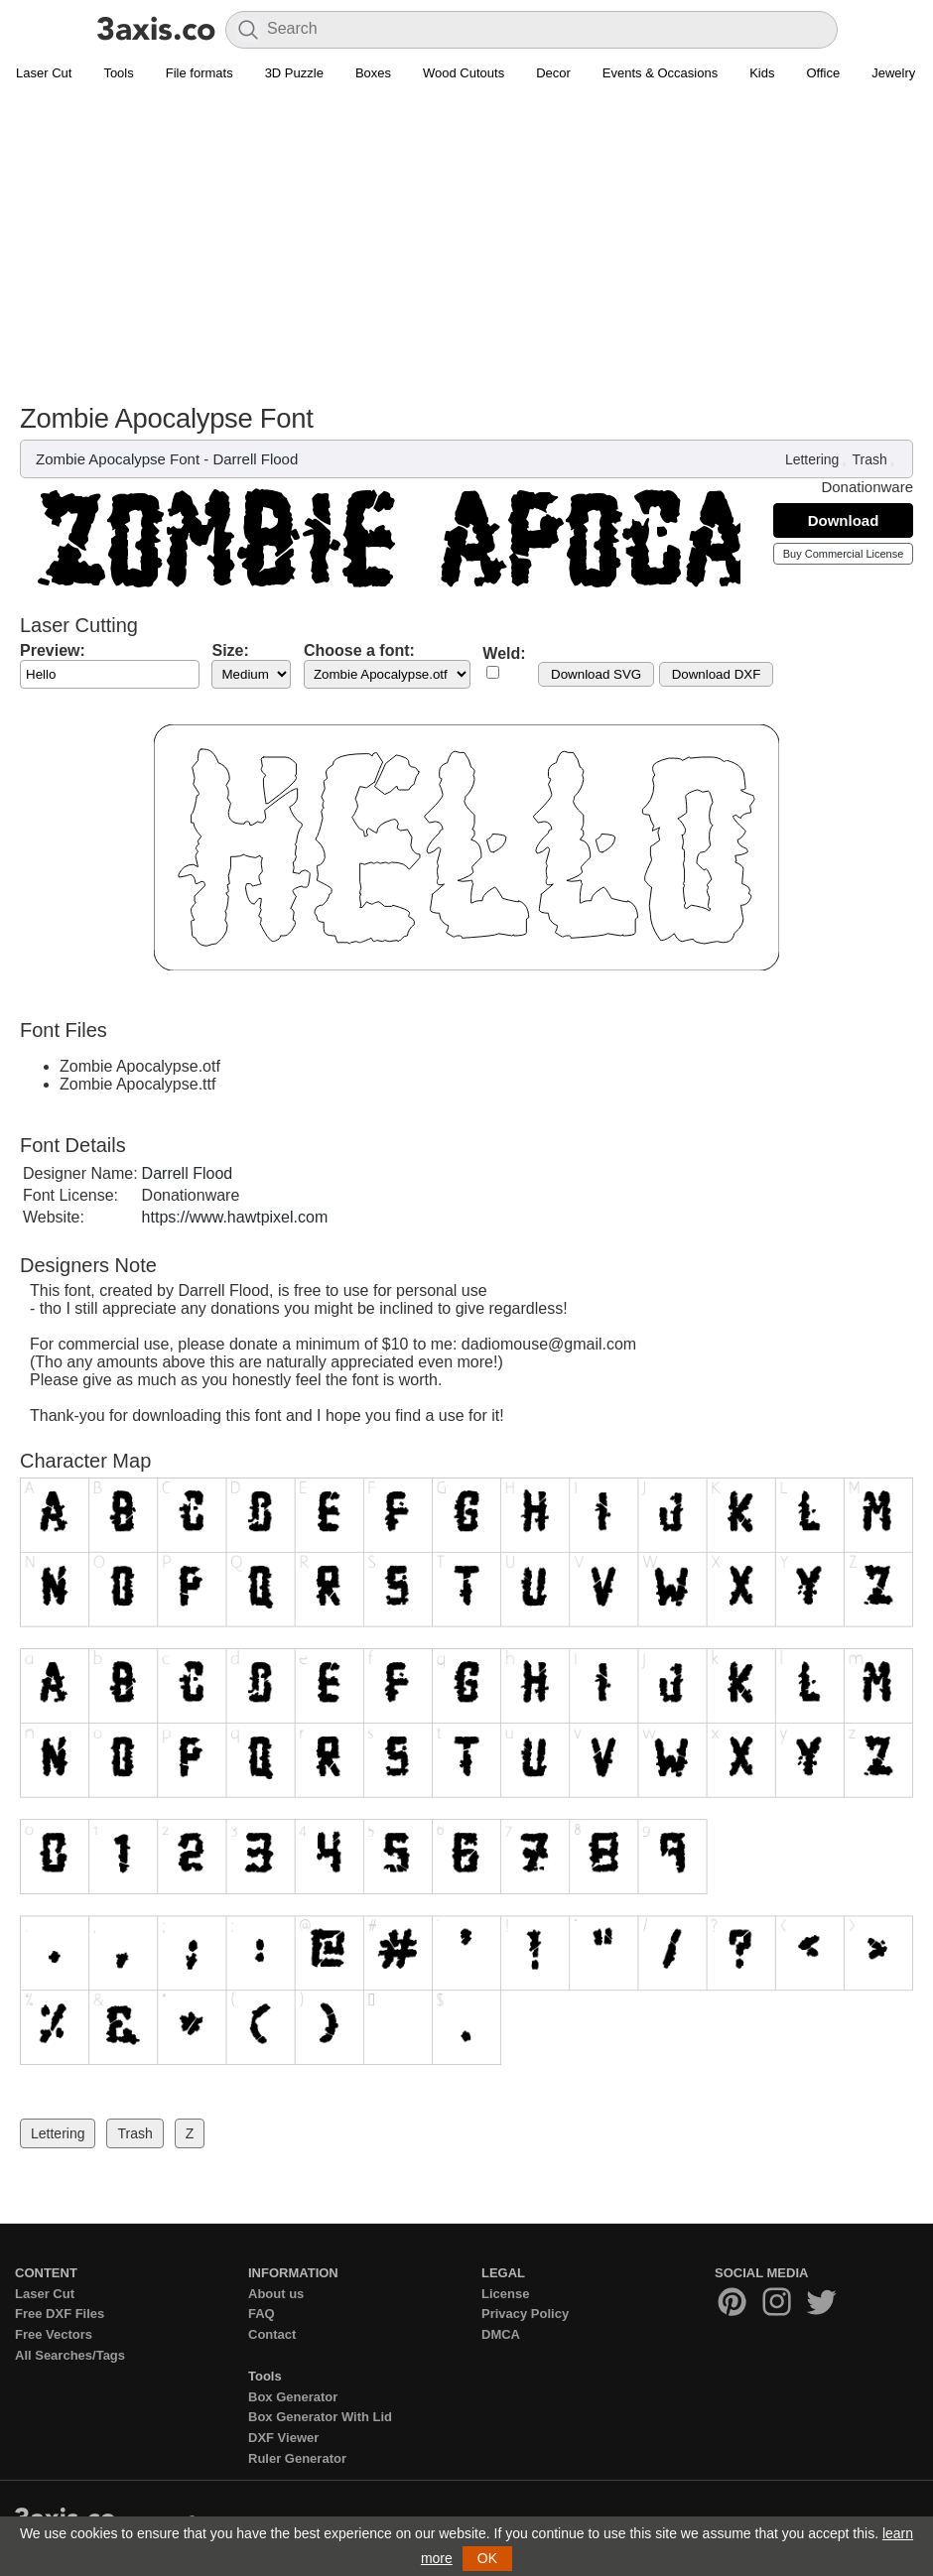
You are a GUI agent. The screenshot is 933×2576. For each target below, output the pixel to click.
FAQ (261, 2313)
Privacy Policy (525, 2313)
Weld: (503, 653)
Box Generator (292, 2396)
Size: (229, 650)
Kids (761, 72)
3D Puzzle (294, 72)
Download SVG (596, 674)
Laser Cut (43, 72)
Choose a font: (359, 650)
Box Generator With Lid (320, 2416)
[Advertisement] (466, 254)
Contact (272, 2334)
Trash (870, 459)
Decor (553, 72)
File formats (199, 72)
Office (823, 72)
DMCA (500, 2334)
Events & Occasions (660, 72)
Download (843, 520)
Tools (118, 72)
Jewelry (893, 72)
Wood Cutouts (463, 72)
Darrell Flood (255, 459)
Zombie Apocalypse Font (118, 459)
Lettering (812, 459)
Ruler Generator (297, 2458)
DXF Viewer (283, 2437)
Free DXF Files (59, 2313)
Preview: (52, 650)
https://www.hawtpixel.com (235, 1217)
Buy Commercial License (843, 554)
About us (276, 2293)
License (505, 2293)
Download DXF (716, 674)
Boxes (373, 72)
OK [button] (487, 2558)
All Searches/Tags (70, 2355)
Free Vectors (53, 2334)
